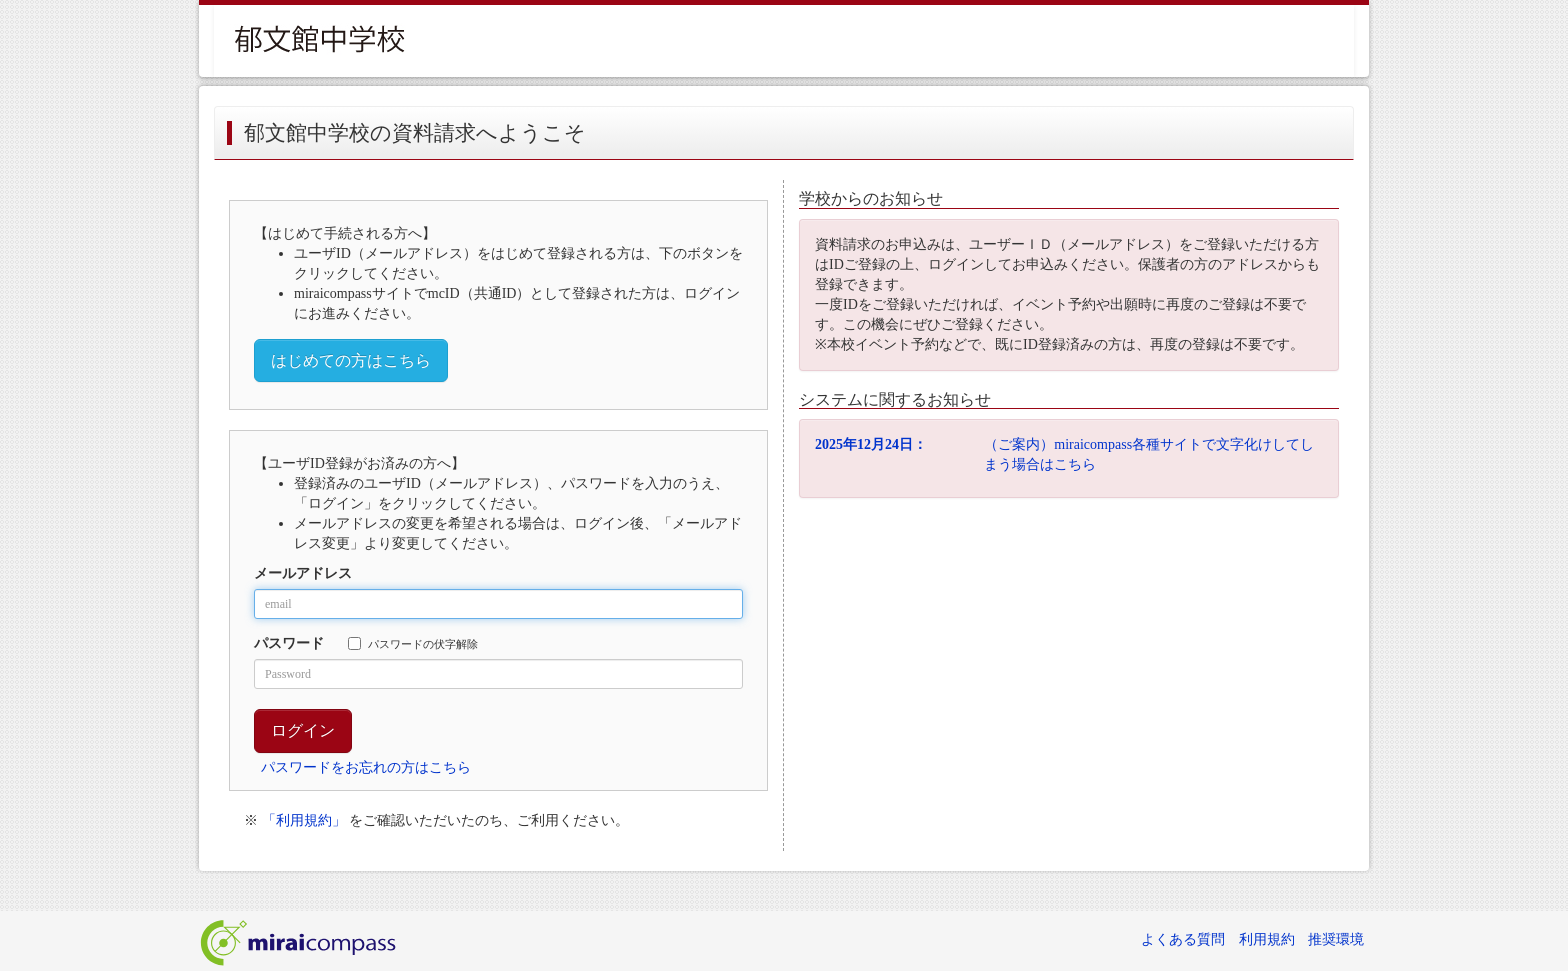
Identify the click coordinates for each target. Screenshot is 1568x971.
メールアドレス (303, 573)
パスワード (289, 643)
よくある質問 (1183, 939)
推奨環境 (1336, 939)
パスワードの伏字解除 (413, 643)
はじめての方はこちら (351, 360)
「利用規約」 (304, 820)
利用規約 (1267, 939)
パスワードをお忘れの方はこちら (366, 767)
